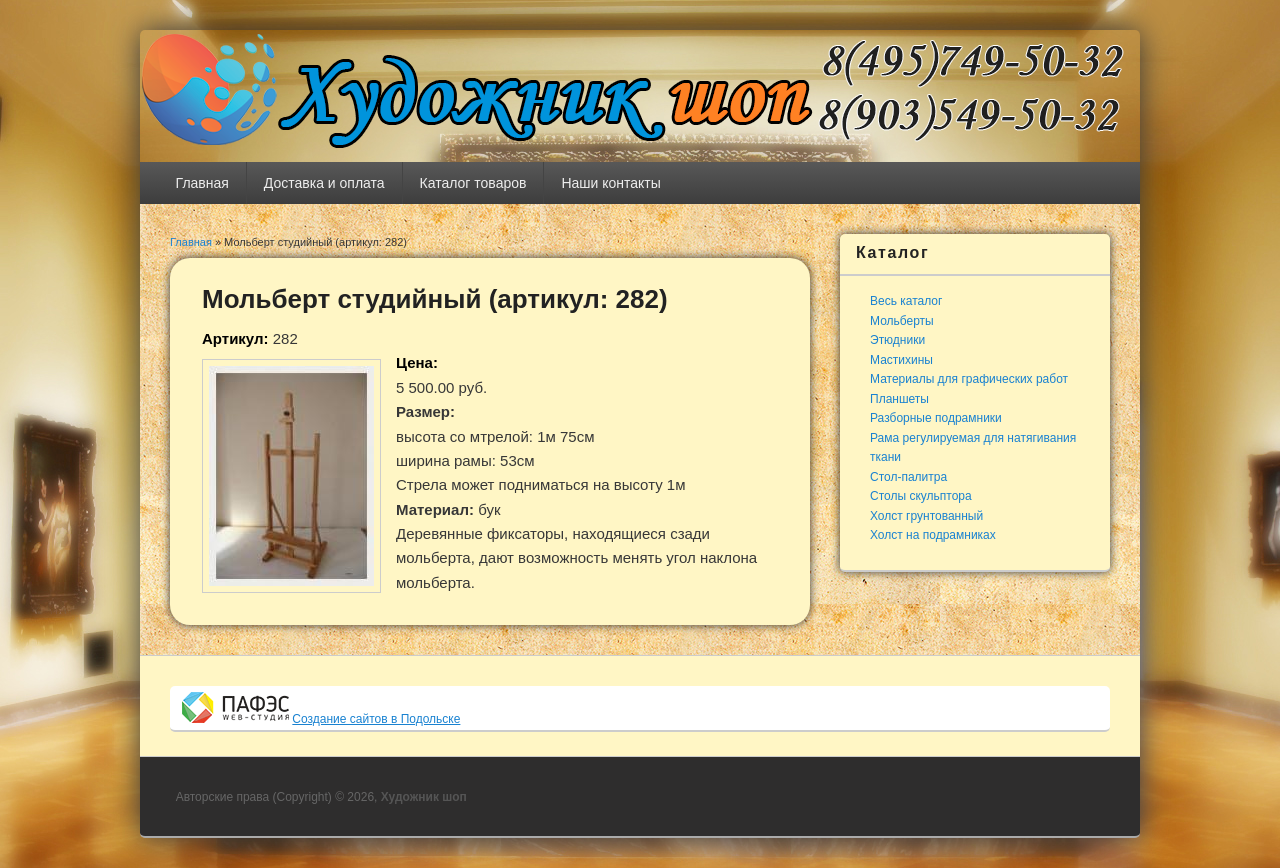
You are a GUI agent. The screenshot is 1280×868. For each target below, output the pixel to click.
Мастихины (901, 360)
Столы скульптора (921, 496)
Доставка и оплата (324, 183)
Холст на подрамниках (933, 535)
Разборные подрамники (936, 418)
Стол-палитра (908, 477)
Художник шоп (424, 797)
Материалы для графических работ (969, 379)
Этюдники (897, 340)
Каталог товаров (473, 183)
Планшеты (899, 399)
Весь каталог (906, 301)
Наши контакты (610, 183)
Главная (202, 183)
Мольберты (902, 321)
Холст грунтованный (926, 516)
